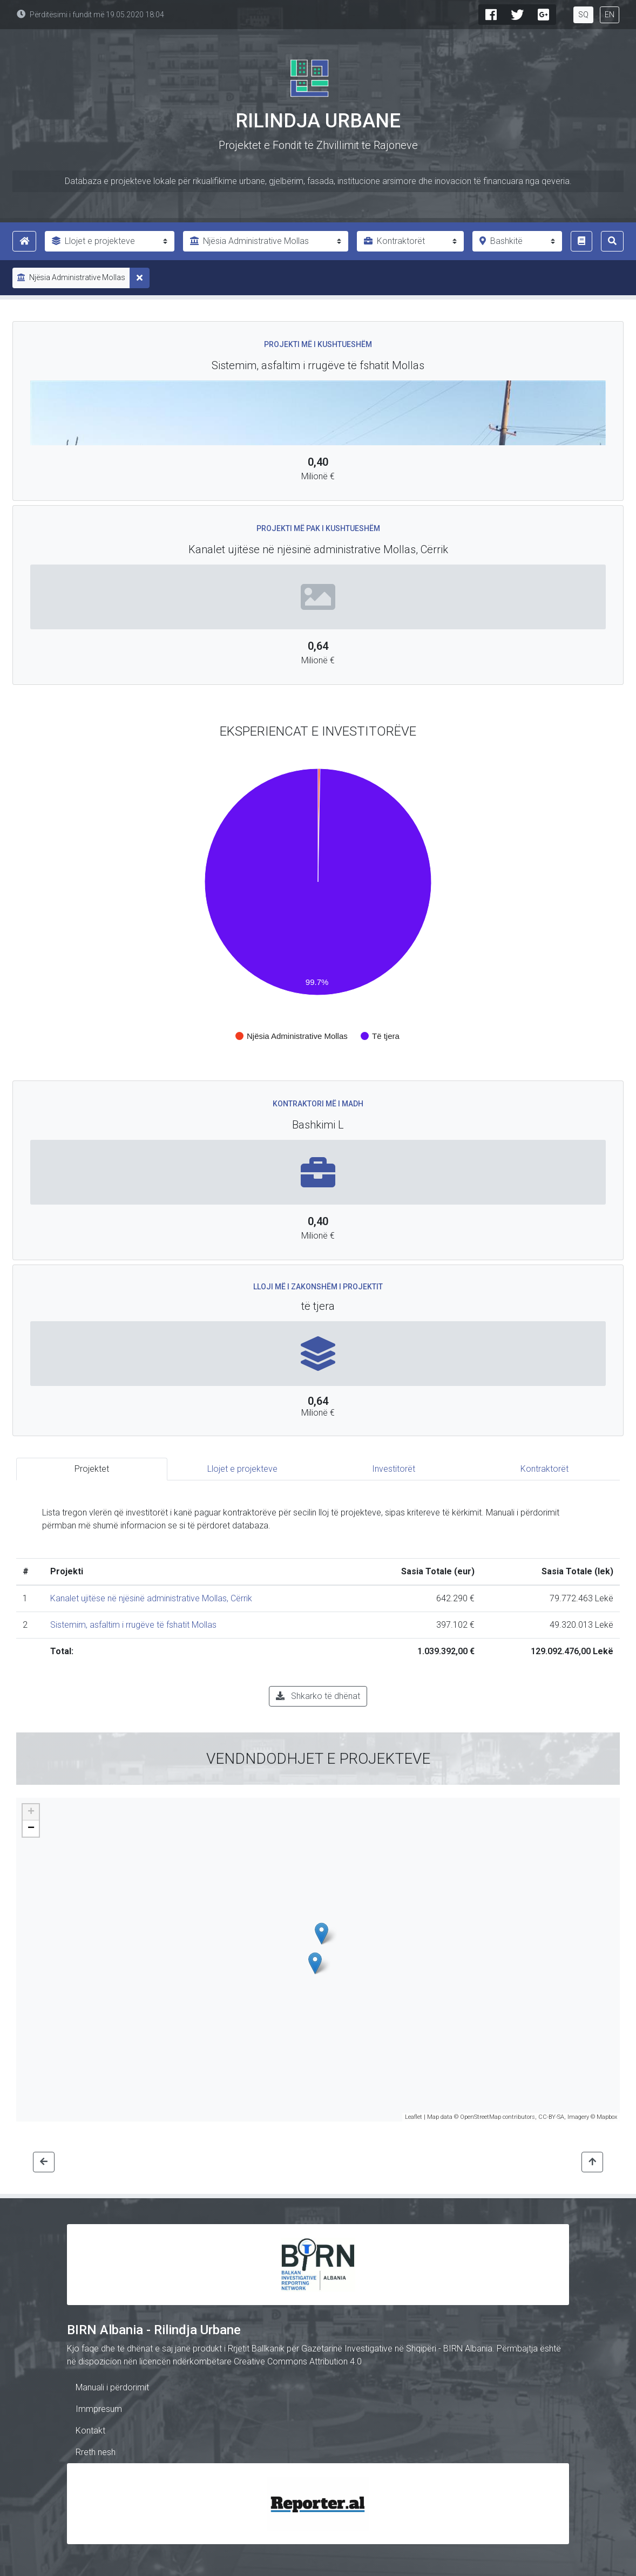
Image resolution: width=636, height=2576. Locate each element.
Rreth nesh (96, 2452)
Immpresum (99, 2409)
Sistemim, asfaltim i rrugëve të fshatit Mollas (133, 1625)
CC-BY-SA (551, 2116)
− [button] (31, 1828)
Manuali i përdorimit (112, 2387)
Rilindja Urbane (318, 121)
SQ (583, 14)
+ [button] (31, 1812)
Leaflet (413, 2116)
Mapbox (607, 2116)
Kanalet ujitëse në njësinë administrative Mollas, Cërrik (151, 1598)
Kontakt (90, 2430)
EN (609, 14)
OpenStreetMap (480, 2116)
